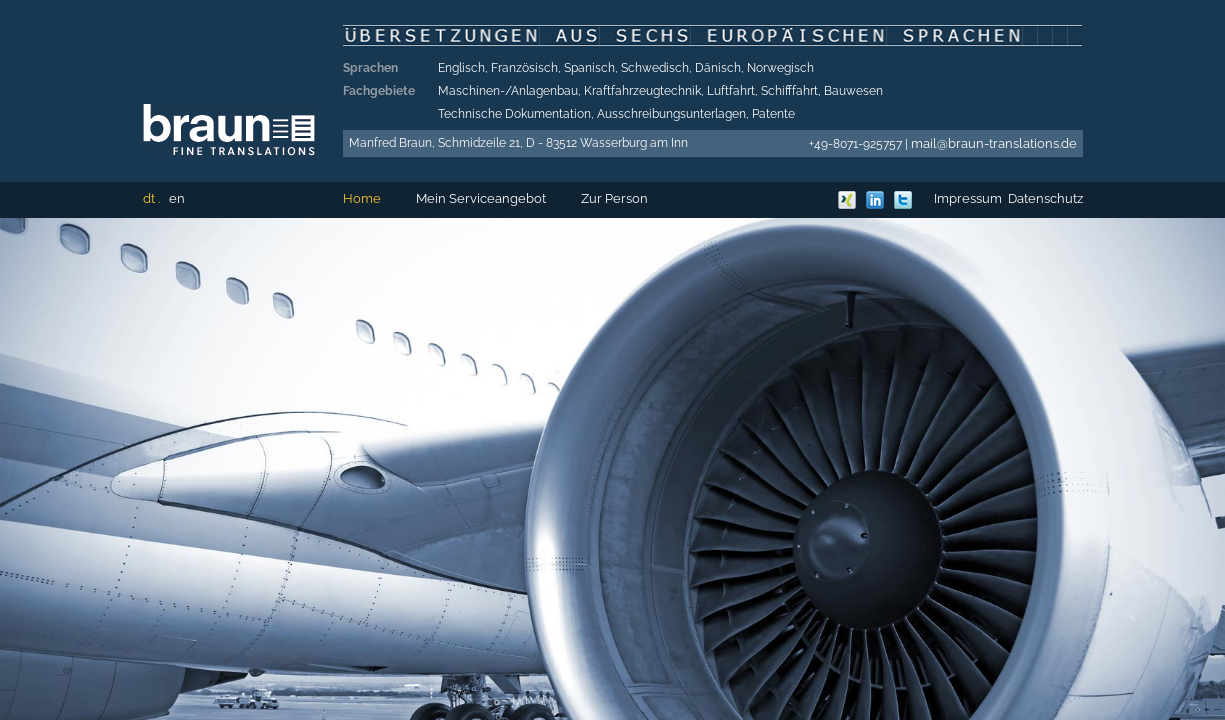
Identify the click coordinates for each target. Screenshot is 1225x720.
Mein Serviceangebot (481, 198)
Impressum (968, 198)
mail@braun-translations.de (994, 143)
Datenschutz (1045, 198)
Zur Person (614, 198)
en (177, 198)
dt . (151, 198)
